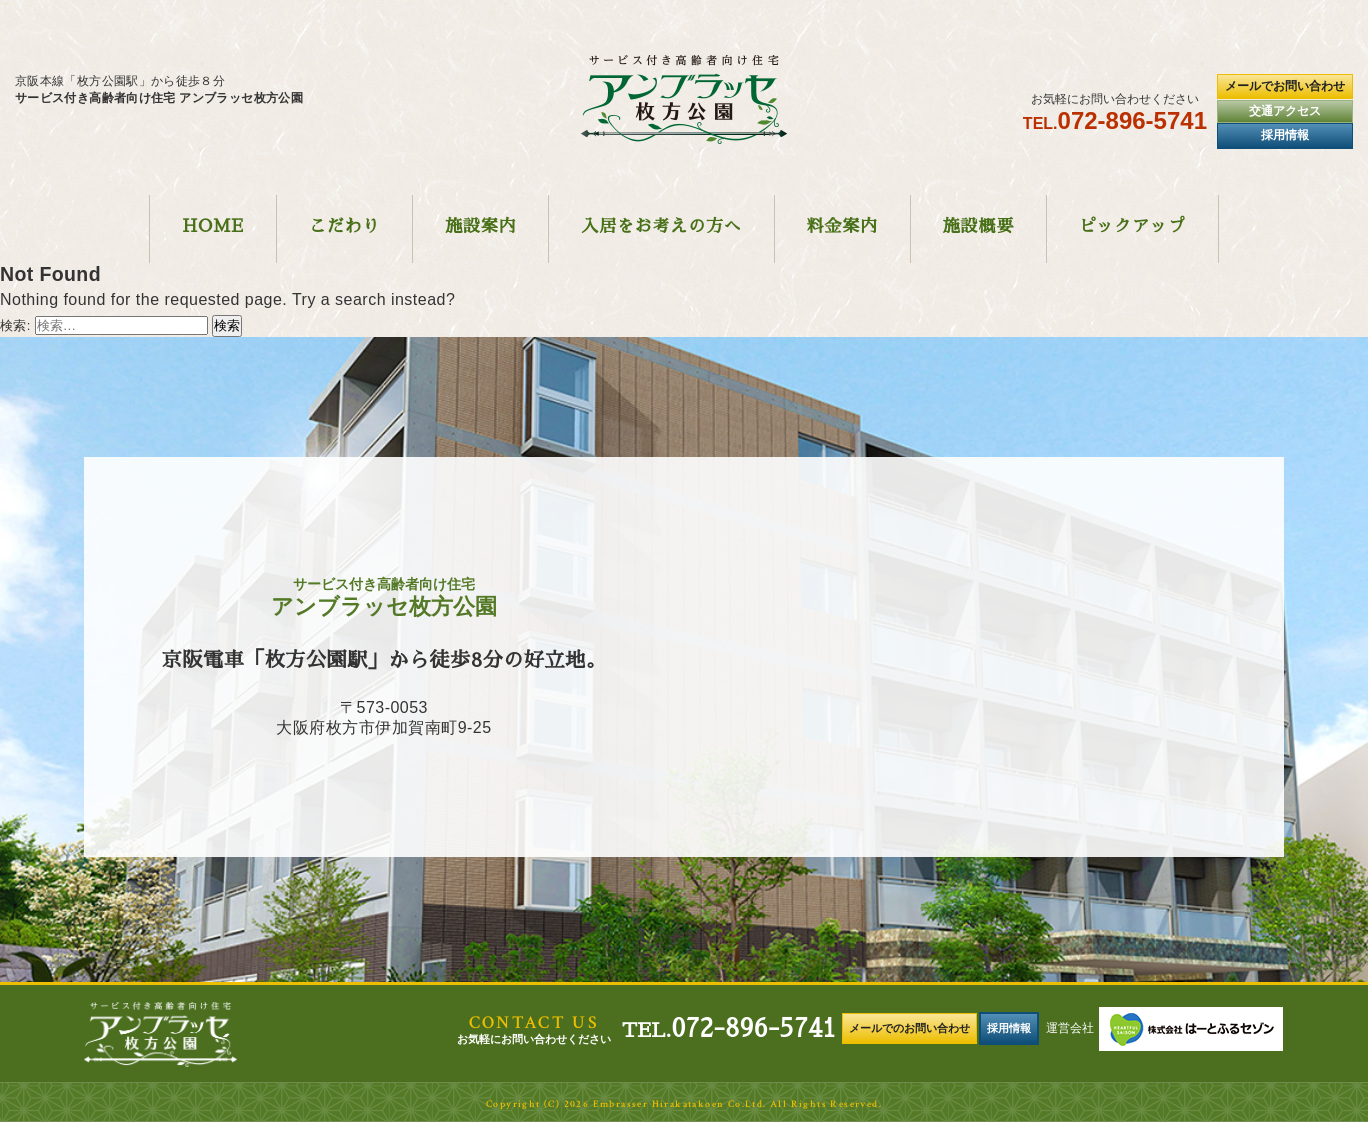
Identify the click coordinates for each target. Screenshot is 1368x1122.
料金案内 (842, 226)
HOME (213, 226)
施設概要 (978, 226)
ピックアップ (1132, 226)
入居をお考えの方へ (661, 226)
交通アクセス (1285, 111)
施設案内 (480, 226)
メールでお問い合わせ (1285, 86)
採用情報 (1285, 135)
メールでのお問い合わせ (909, 1028)
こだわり (344, 226)
